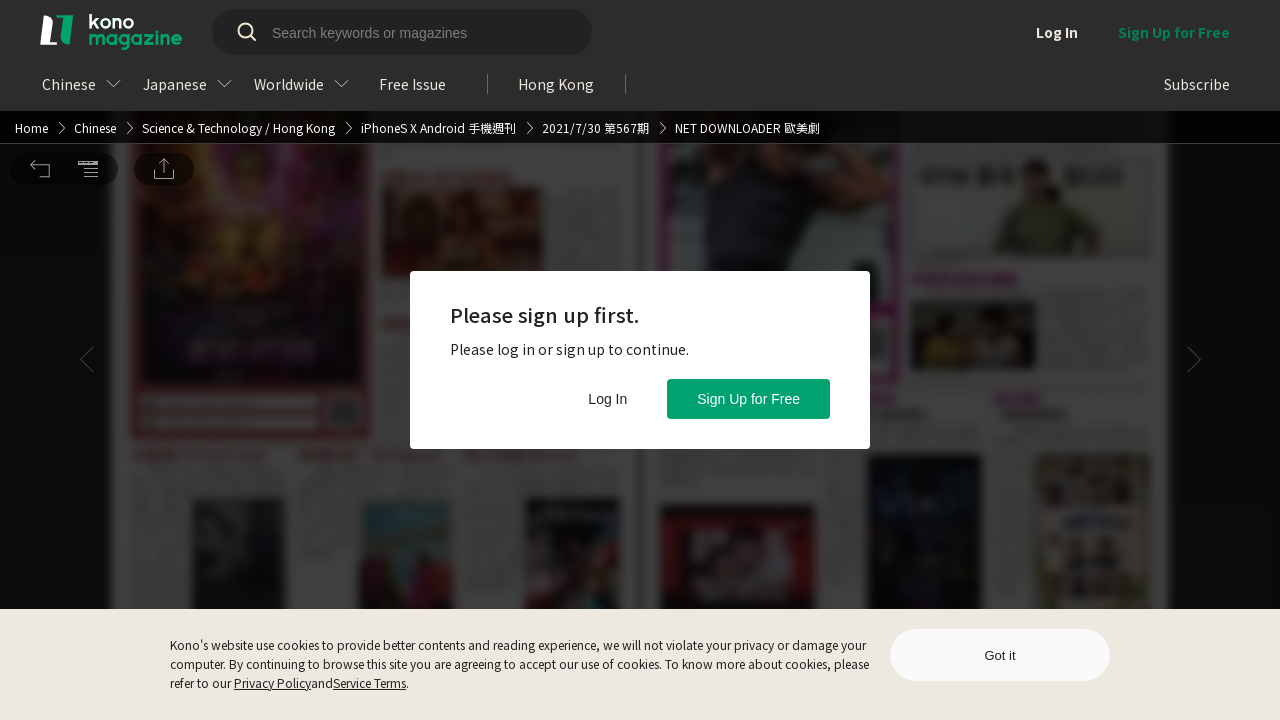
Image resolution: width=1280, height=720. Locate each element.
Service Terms (369, 682)
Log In (607, 399)
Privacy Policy (272, 682)
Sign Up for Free (748, 399)
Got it (999, 655)
